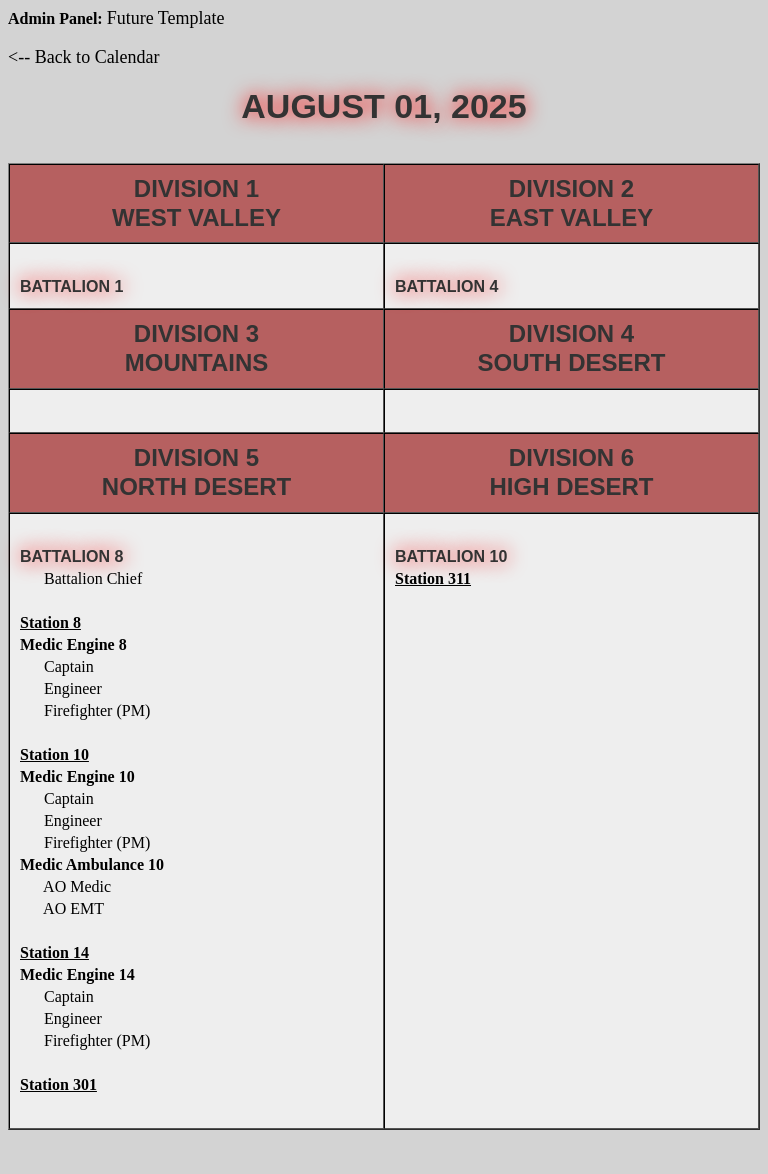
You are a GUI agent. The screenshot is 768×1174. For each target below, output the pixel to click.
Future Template (166, 18)
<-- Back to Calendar (84, 57)
